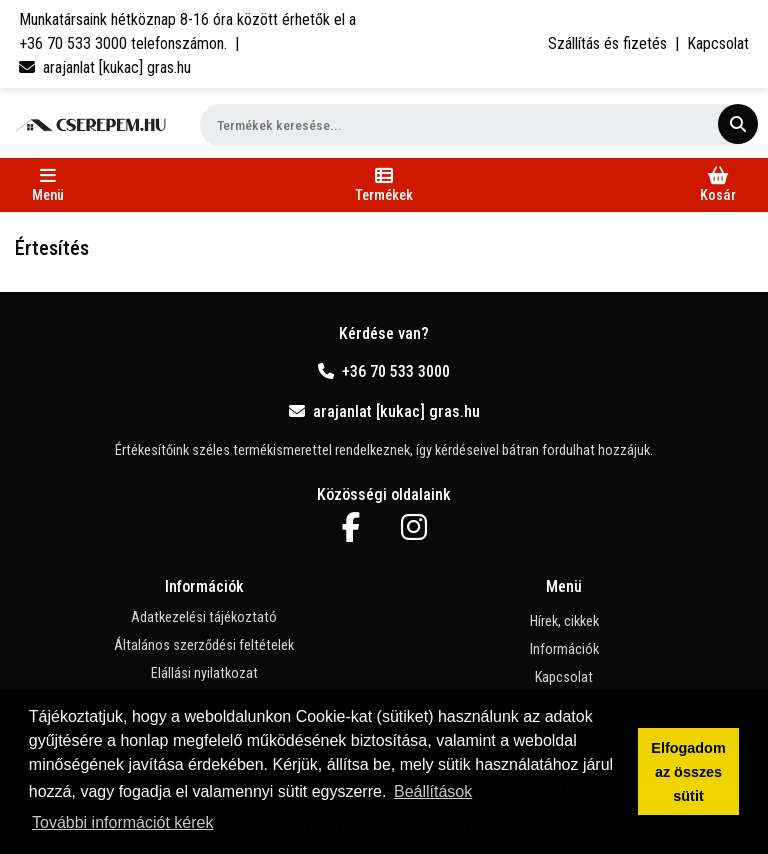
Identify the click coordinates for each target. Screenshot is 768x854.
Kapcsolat (718, 43)
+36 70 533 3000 (384, 371)
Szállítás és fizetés (607, 43)
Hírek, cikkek (564, 621)
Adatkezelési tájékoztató (204, 617)
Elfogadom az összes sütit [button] (688, 772)
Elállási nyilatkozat (204, 673)
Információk (564, 649)
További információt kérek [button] (122, 822)
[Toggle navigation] (48, 185)
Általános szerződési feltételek (204, 645)
